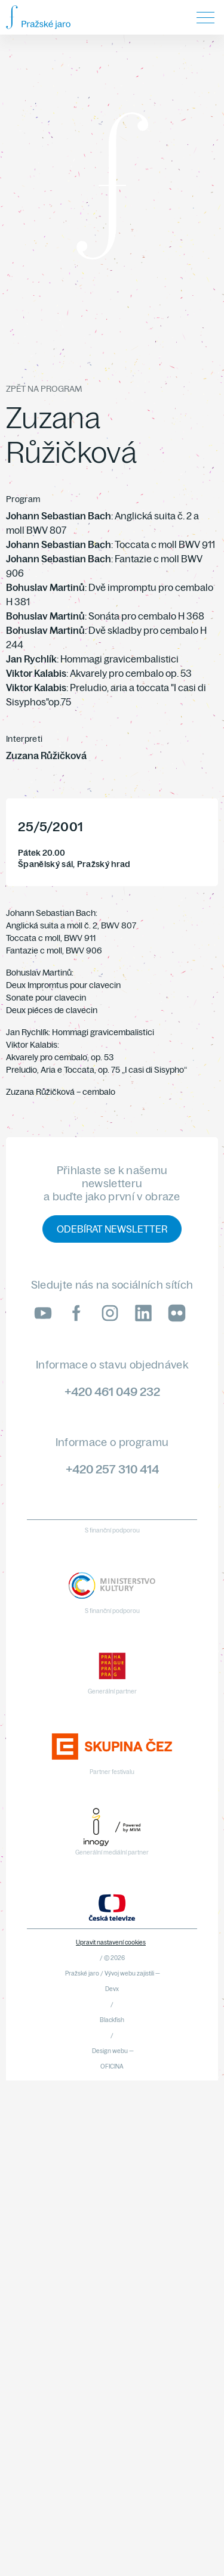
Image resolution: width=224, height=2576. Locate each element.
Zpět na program (44, 388)
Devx (112, 1989)
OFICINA (112, 2066)
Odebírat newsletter (112, 1229)
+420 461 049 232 (112, 1391)
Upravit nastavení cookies (111, 1942)
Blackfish (112, 2020)
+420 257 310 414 (112, 1469)
